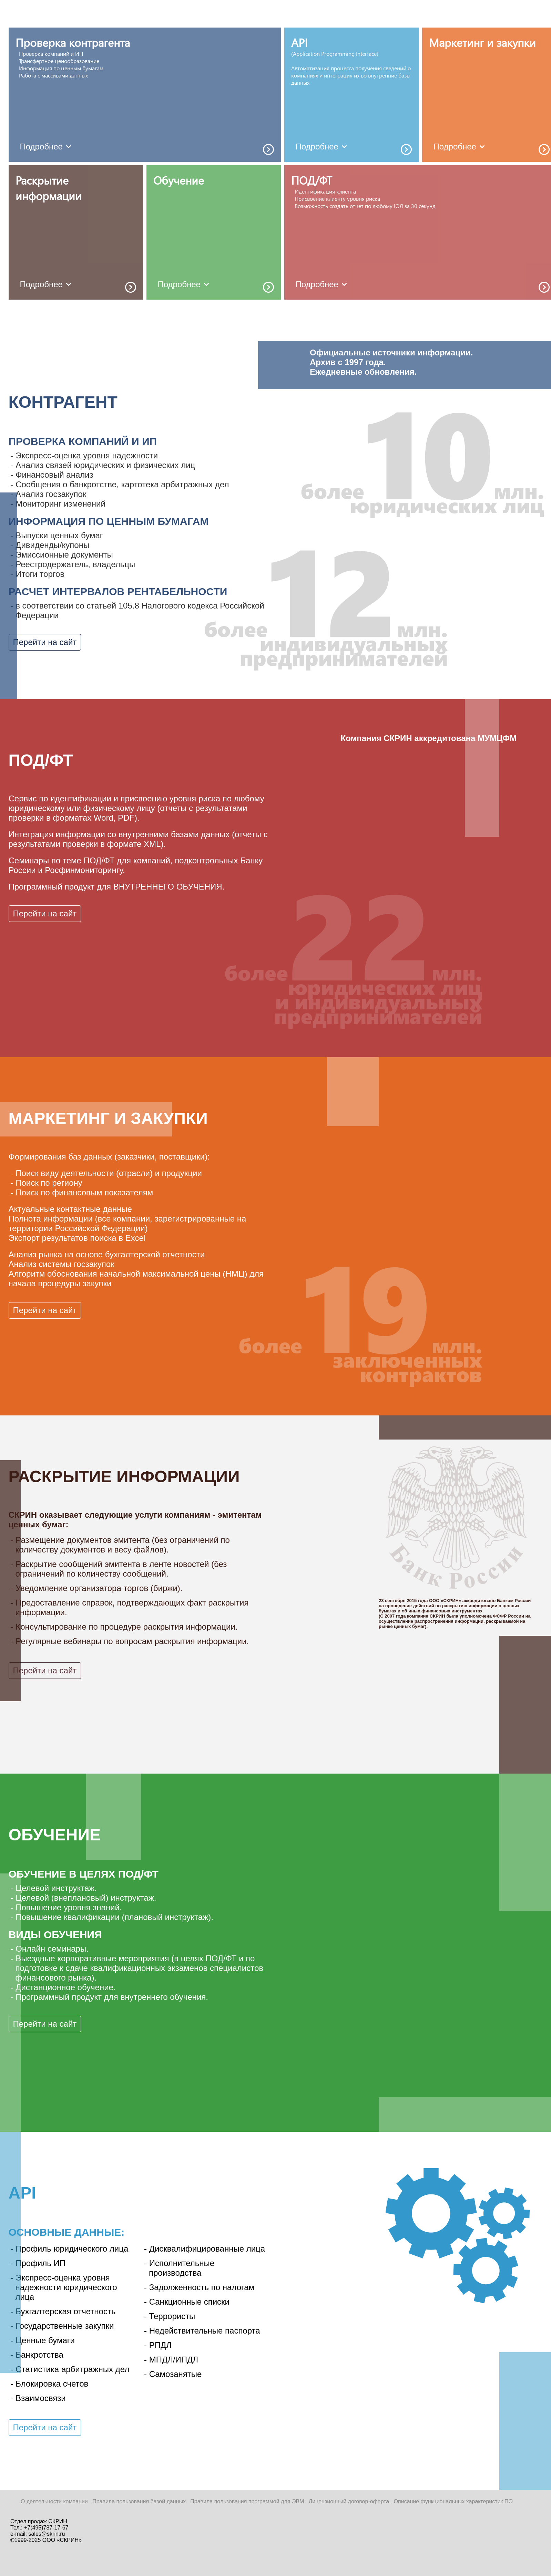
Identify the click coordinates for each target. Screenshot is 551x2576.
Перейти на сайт (45, 642)
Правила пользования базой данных (139, 2501)
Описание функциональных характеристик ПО (453, 2501)
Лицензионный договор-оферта (349, 2501)
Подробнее (47, 146)
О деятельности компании (54, 2501)
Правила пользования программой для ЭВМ (247, 2501)
